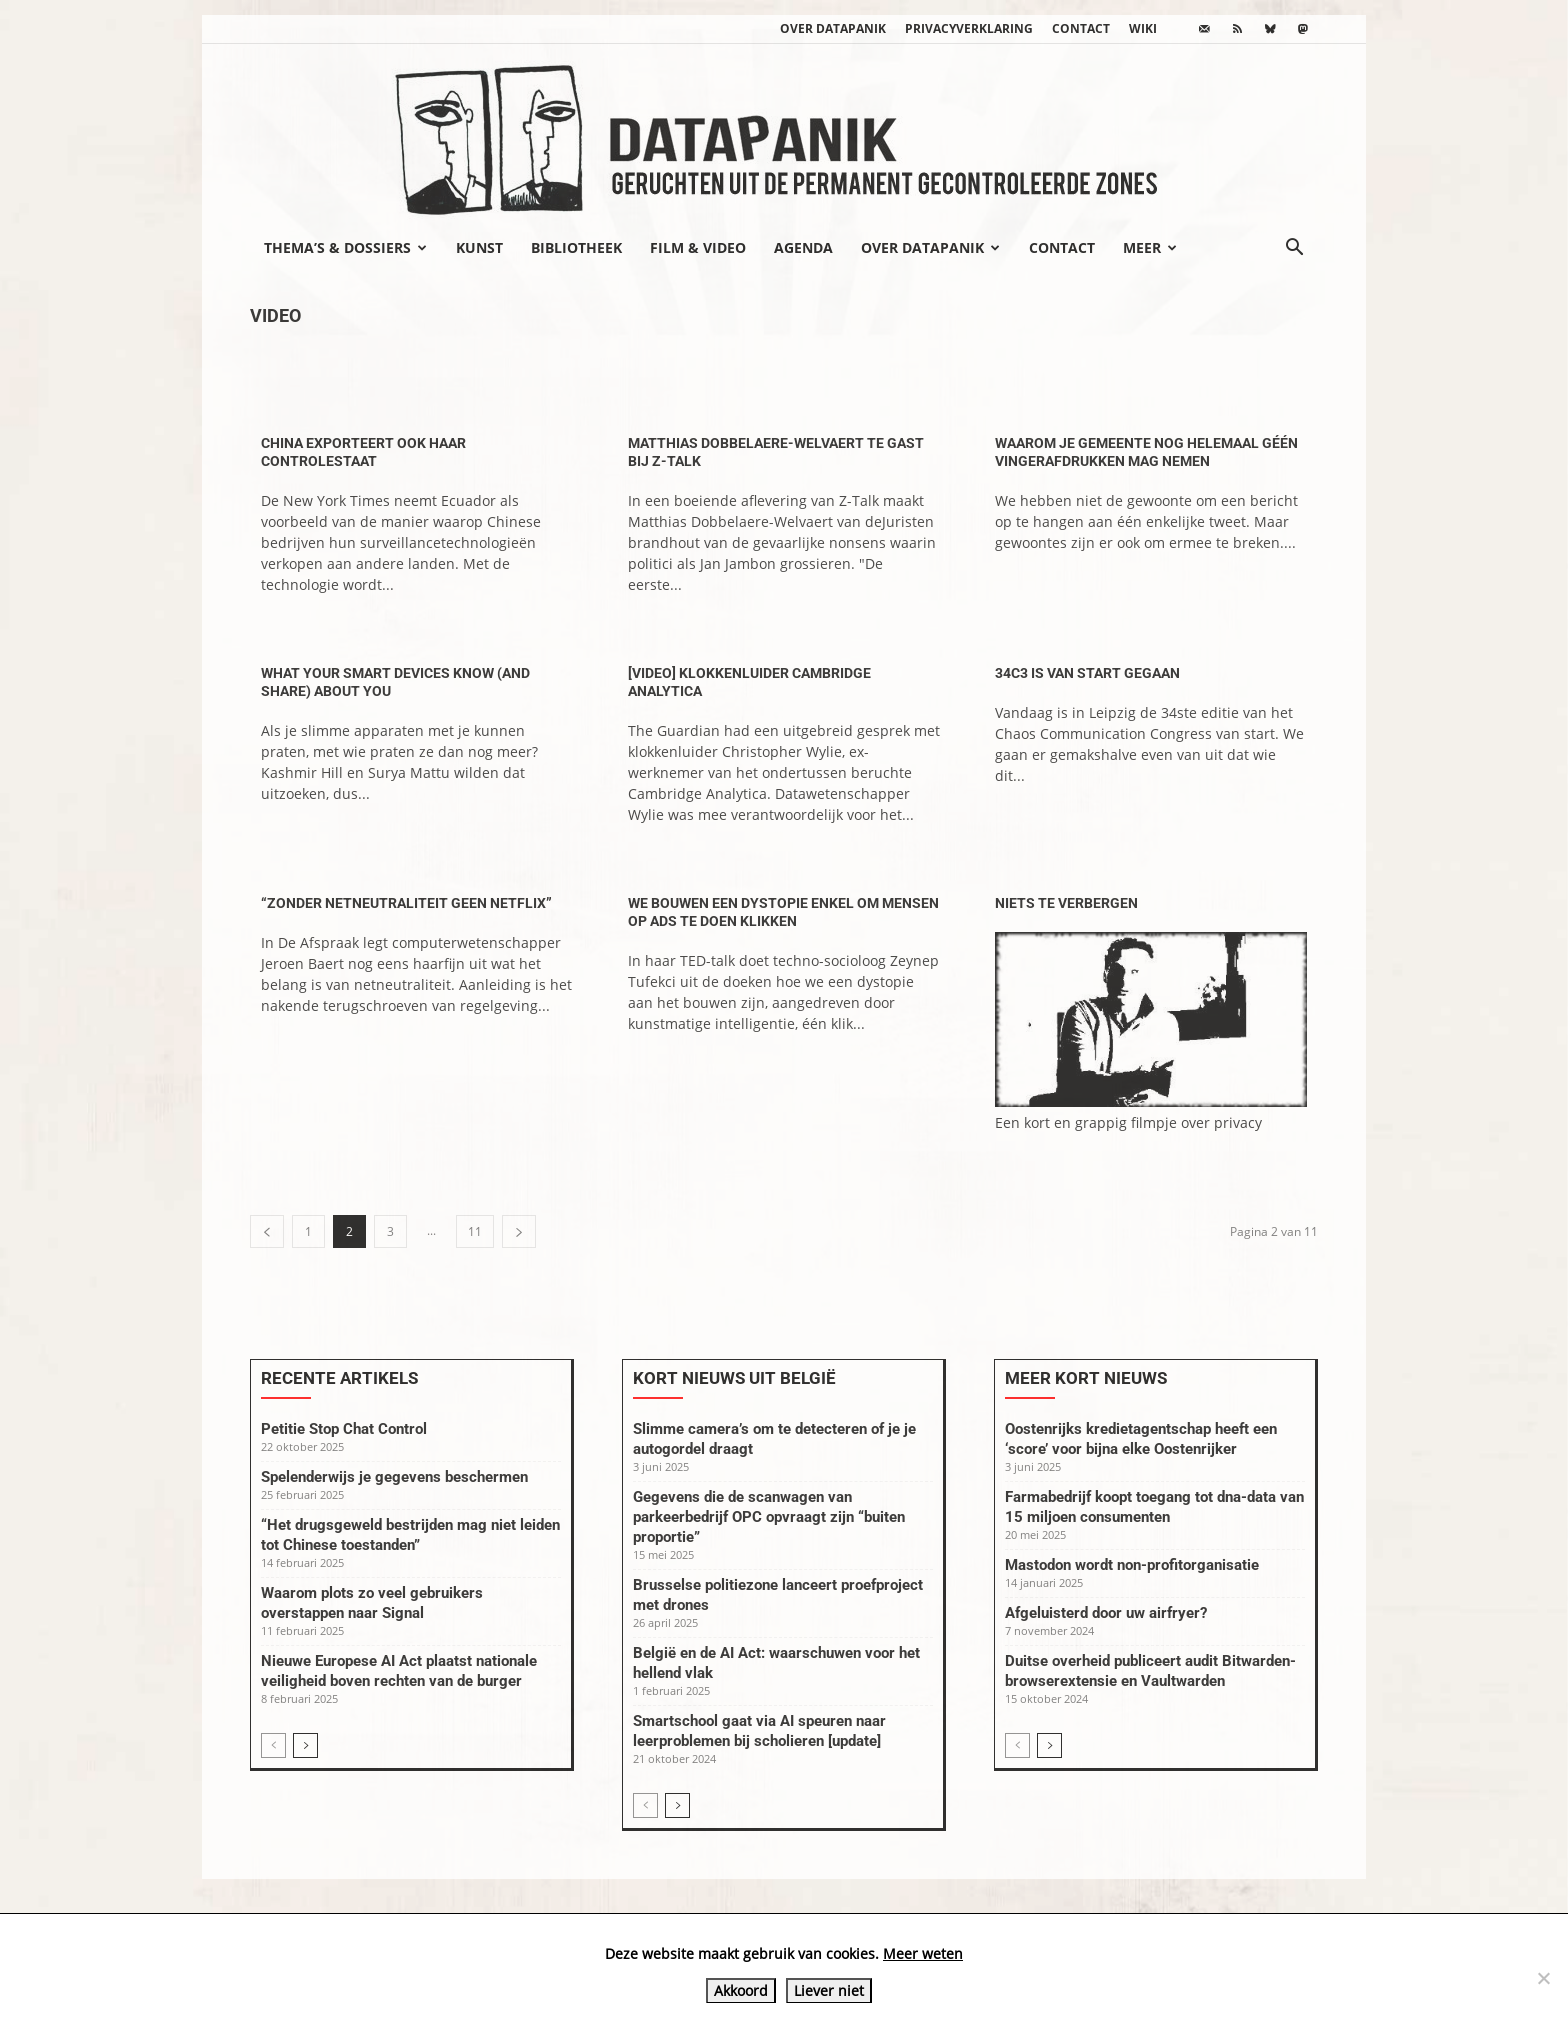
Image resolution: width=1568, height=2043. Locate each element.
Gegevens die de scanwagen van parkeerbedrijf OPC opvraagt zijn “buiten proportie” (769, 1517)
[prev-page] (267, 1231)
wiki (1143, 28)
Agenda (803, 247)
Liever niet (829, 1990)
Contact (1081, 28)
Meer (1150, 247)
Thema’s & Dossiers (345, 247)
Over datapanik (833, 28)
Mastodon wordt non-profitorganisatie (1132, 1565)
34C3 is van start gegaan (1087, 673)
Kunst (479, 247)
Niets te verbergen (1066, 903)
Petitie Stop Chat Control (344, 1429)
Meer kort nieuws (1086, 1378)
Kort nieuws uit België (734, 1378)
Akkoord (741, 1990)
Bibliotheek (576, 247)
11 (475, 1231)
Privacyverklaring (969, 28)
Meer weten (923, 1953)
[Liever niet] (1543, 1978)
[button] (1294, 249)
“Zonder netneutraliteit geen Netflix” (406, 903)
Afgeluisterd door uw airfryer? (1106, 1613)
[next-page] (519, 1231)
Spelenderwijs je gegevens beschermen (394, 1477)
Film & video (698, 247)
